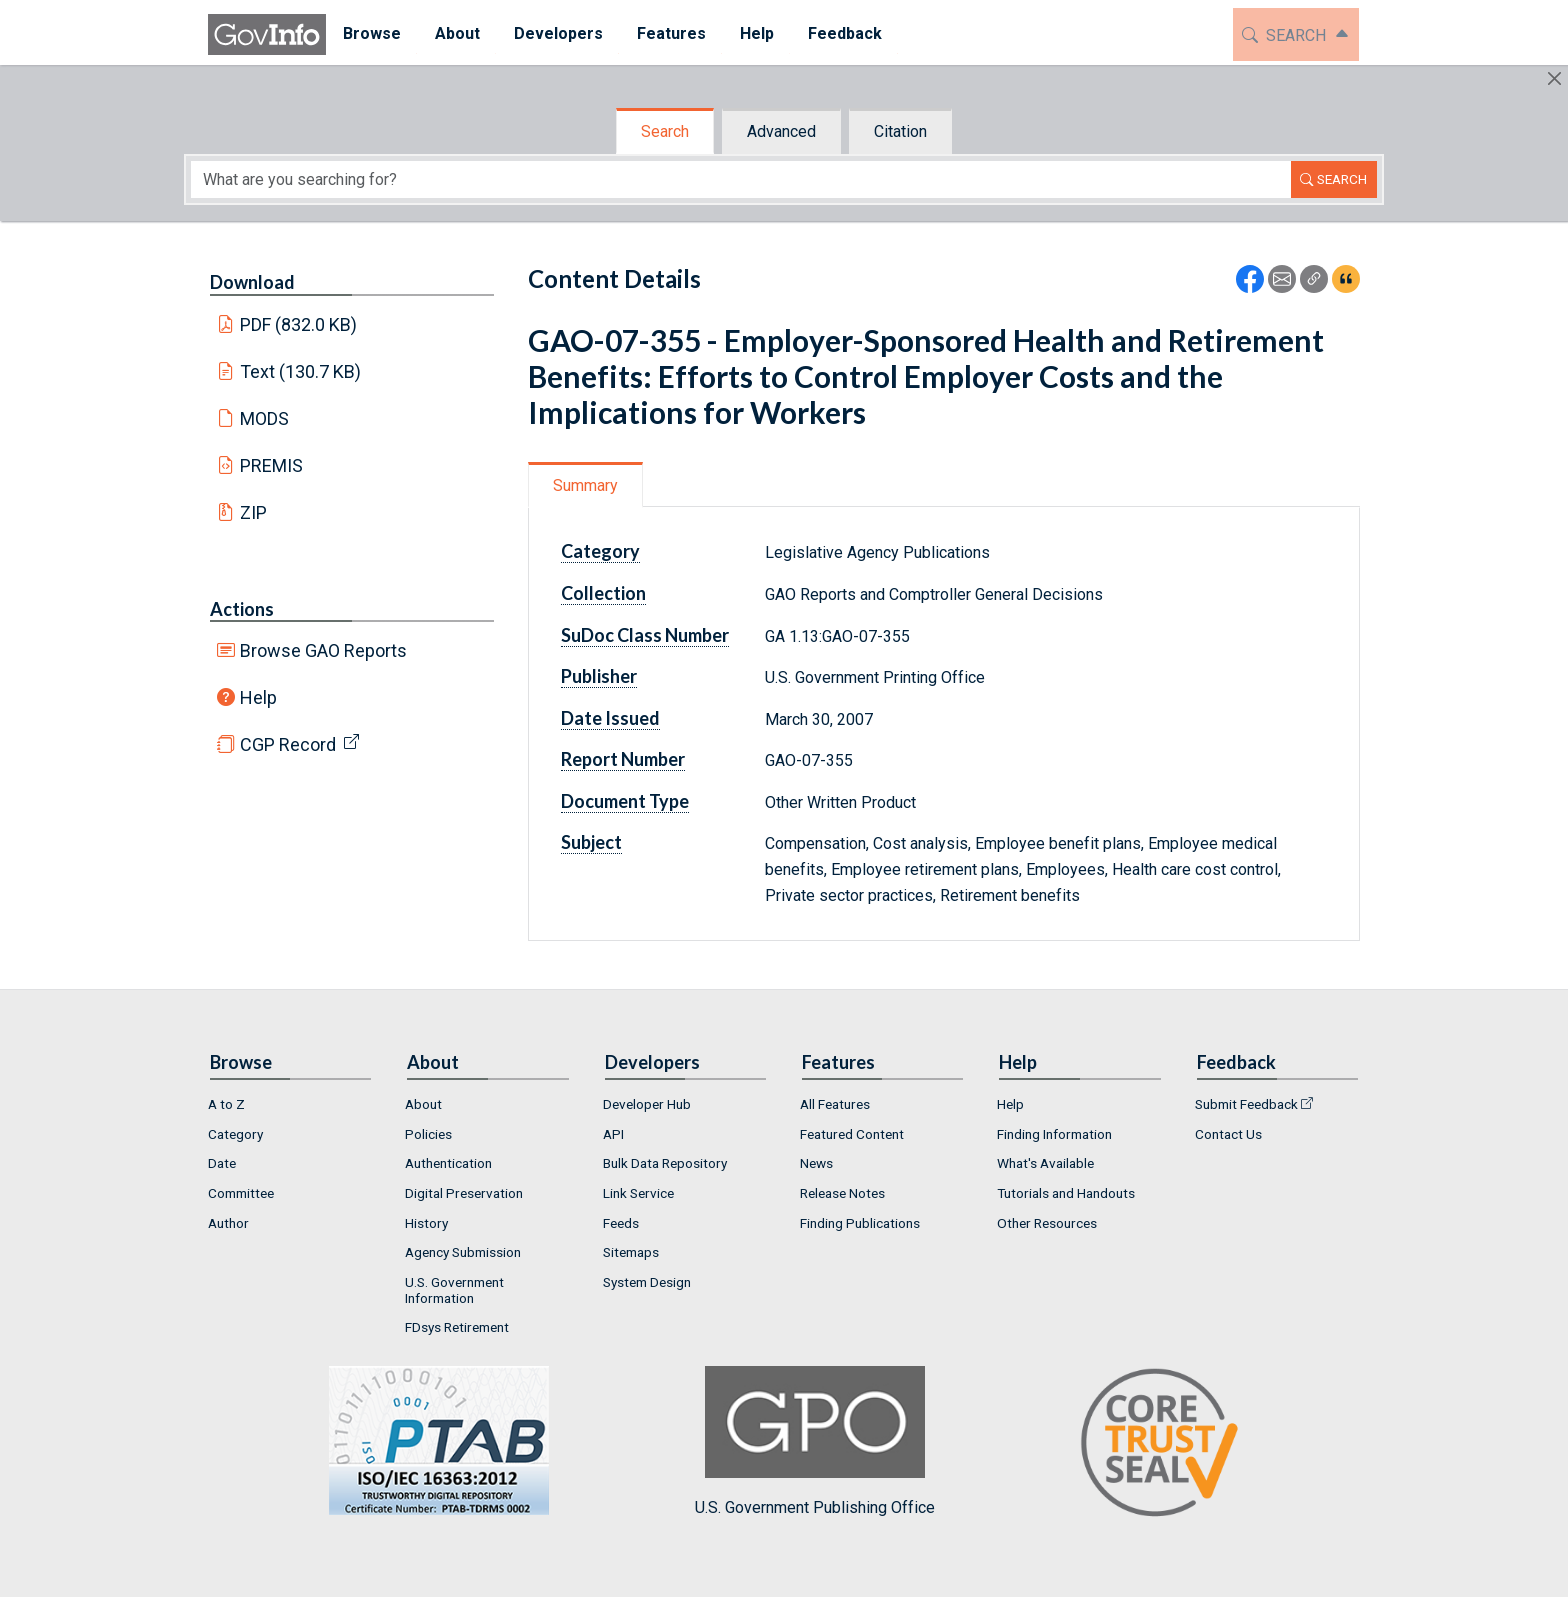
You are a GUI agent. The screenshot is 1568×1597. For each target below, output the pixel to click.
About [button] (457, 33)
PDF (299, 324)
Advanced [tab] (781, 131)
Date (222, 1163)
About (423, 1104)
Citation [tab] (900, 131)
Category (600, 551)
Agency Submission (463, 1252)
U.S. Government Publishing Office (815, 1441)
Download (252, 282)
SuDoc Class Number (645, 635)
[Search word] (741, 179)
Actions (242, 609)
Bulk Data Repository (665, 1163)
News (816, 1163)
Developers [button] (558, 33)
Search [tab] (665, 131)
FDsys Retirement (457, 1327)
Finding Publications (860, 1223)
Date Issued (610, 718)
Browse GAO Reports (323, 650)
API (613, 1134)
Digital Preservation (464, 1193)
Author (228, 1223)
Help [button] (757, 33)
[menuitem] (372, 34)
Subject (591, 842)
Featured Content (852, 1134)
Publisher (599, 676)
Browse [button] (372, 33)
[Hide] (1554, 78)
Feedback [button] (845, 33)
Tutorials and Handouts (1066, 1193)
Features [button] (671, 33)
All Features (835, 1104)
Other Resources (1047, 1223)
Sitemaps (631, 1252)
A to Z (226, 1104)
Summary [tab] (585, 485)
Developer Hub (647, 1104)
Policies (428, 1134)
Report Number (623, 759)
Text (301, 371)
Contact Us (1228, 1134)
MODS (264, 418)
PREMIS (271, 465)
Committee (241, 1193)
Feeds (621, 1223)
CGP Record (288, 744)
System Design (647, 1282)
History (426, 1223)
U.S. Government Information (454, 1290)
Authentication (448, 1163)
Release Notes (842, 1193)
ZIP (253, 512)
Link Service (638, 1193)
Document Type (625, 801)
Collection (603, 593)
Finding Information (1054, 1134)
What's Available (1045, 1163)
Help (258, 697)
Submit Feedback (1246, 1104)
